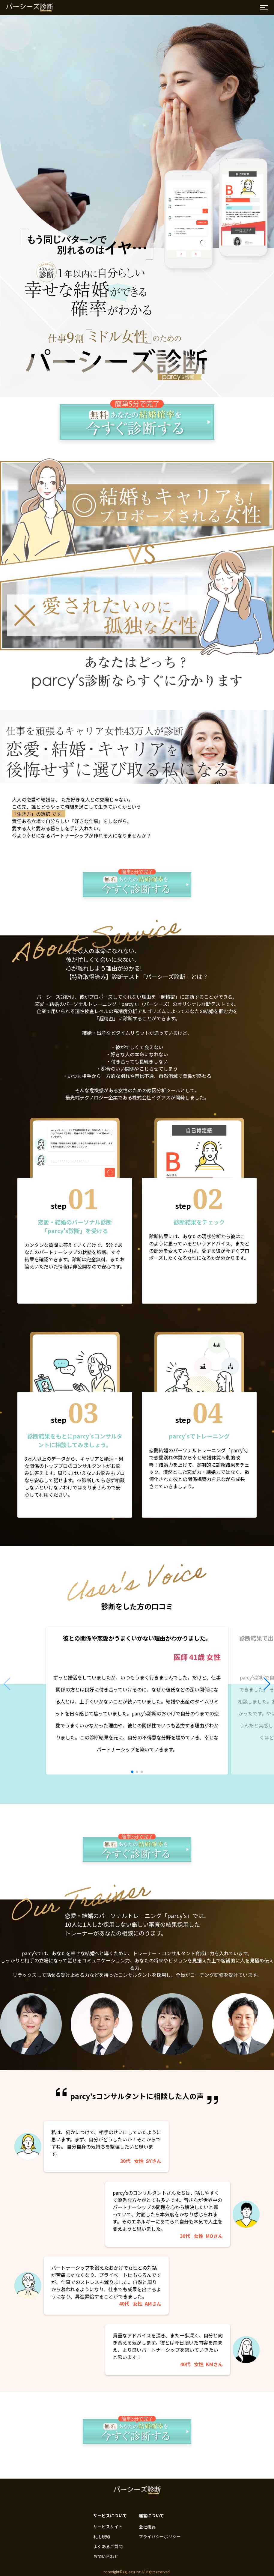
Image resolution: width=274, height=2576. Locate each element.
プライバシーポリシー (160, 2536)
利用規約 (101, 2536)
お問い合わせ (105, 2556)
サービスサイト (108, 2527)
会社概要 (147, 2527)
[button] (132, 1772)
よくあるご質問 (108, 2546)
